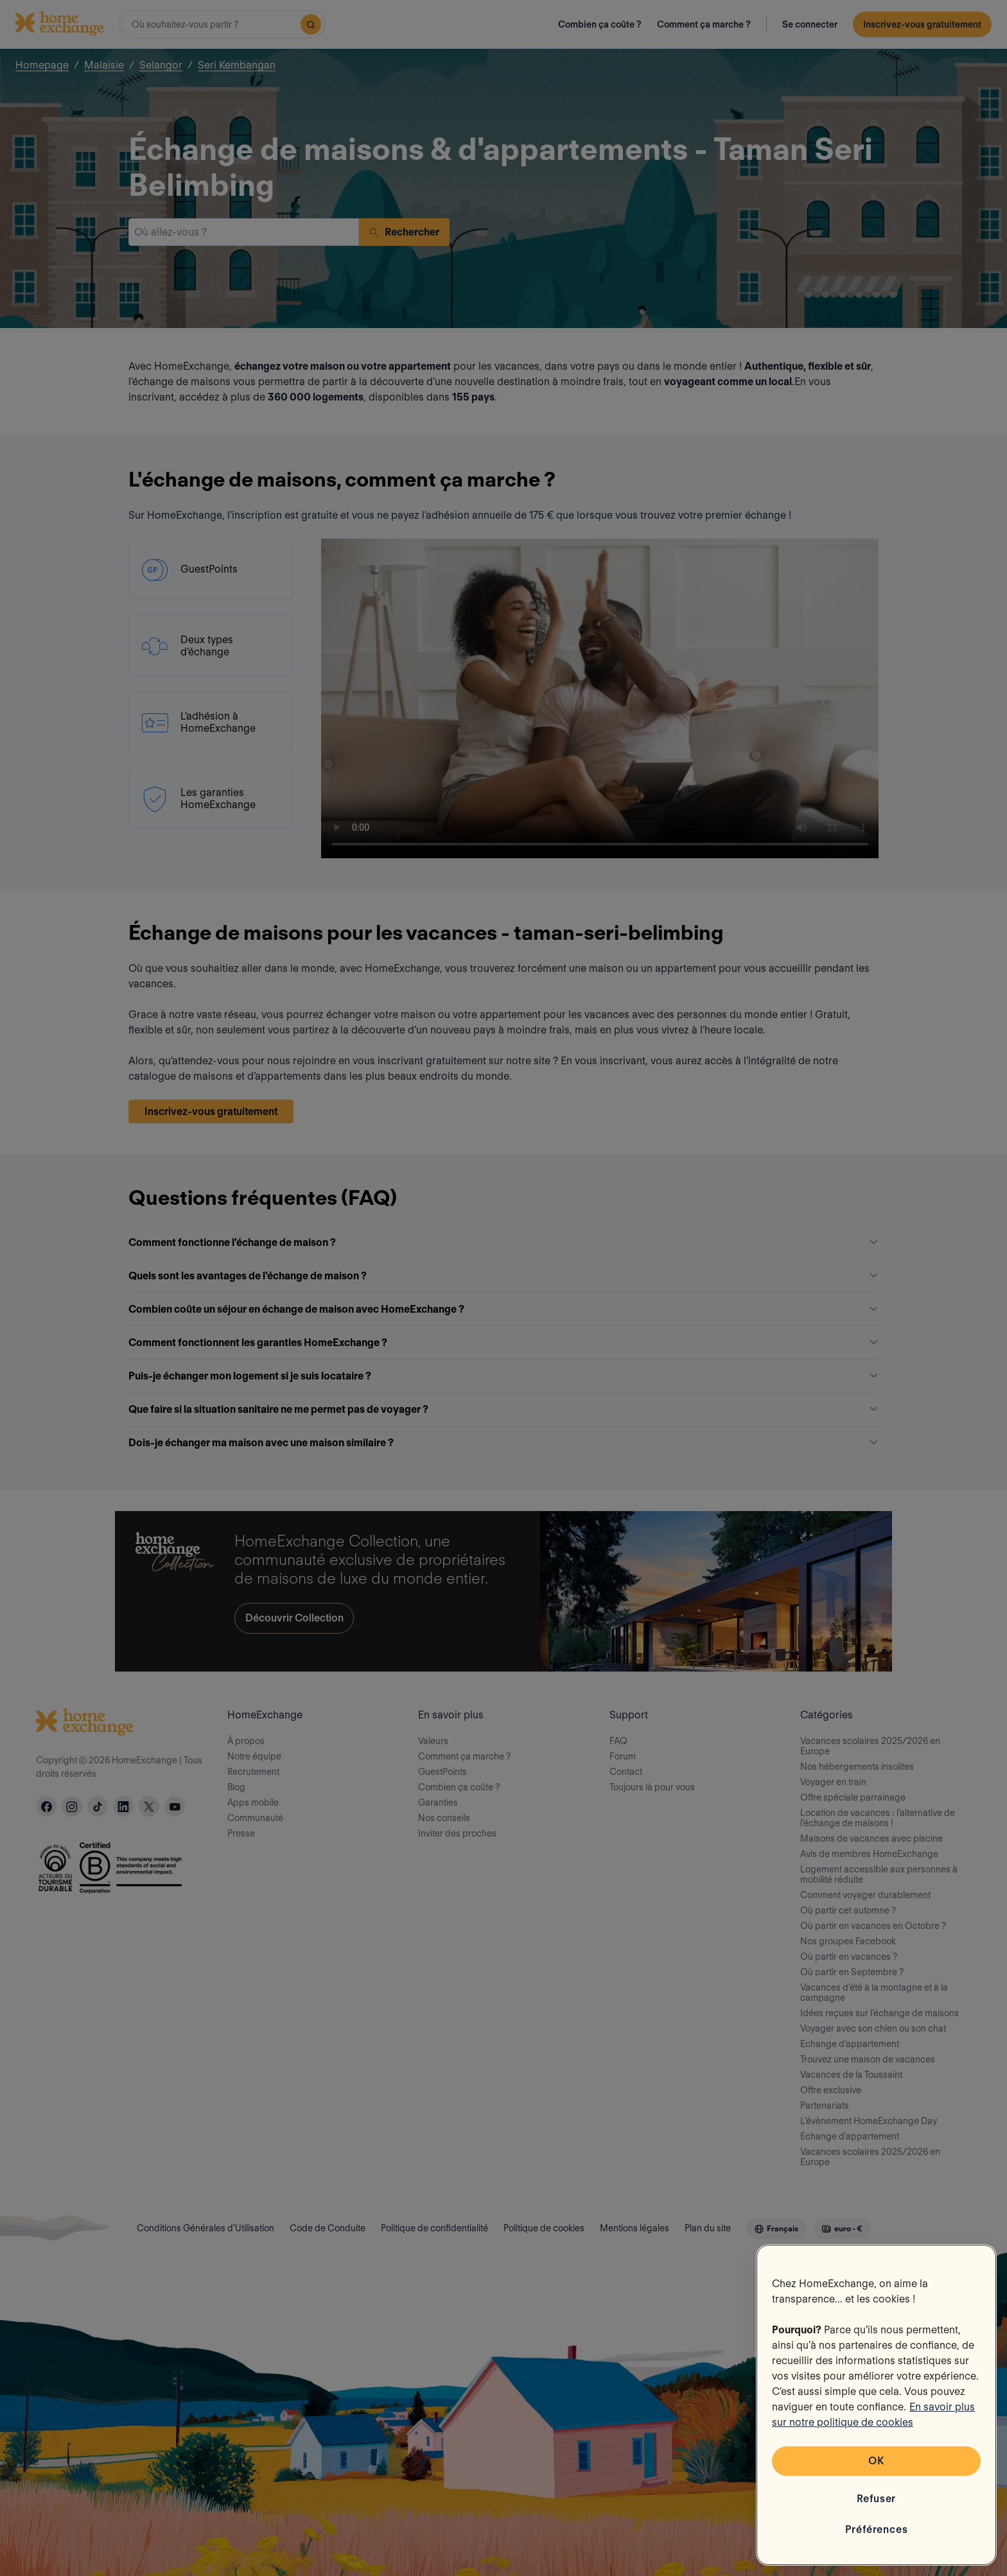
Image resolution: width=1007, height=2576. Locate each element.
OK (876, 2461)
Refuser (877, 2499)
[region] (876, 2405)
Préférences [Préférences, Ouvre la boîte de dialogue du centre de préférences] (876, 2529)
